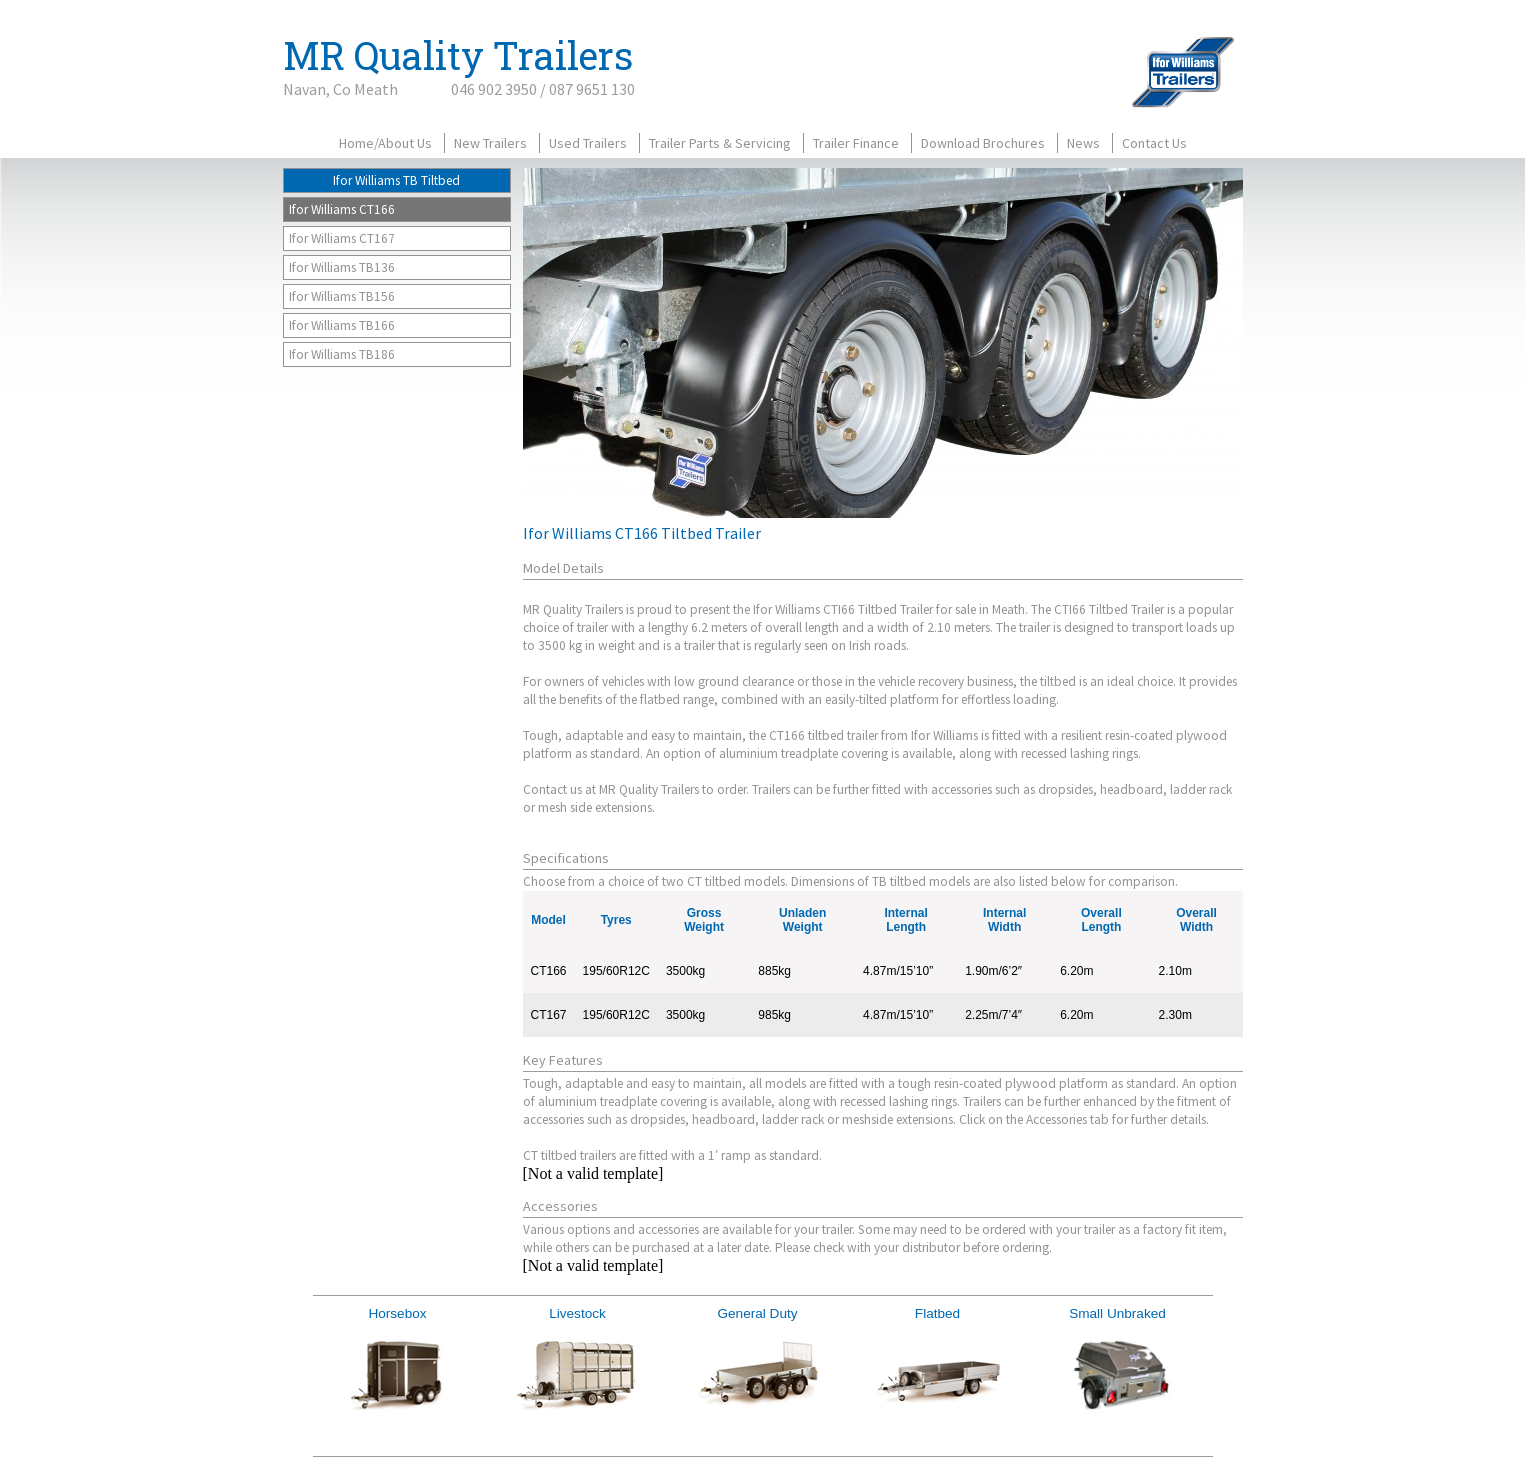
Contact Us (1154, 143)
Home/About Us (385, 143)
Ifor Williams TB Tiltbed (396, 180)
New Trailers (490, 143)
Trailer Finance (856, 143)
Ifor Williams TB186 (342, 354)
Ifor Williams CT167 (342, 238)
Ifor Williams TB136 (342, 267)
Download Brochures (983, 143)
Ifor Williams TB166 (342, 325)
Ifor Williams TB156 (342, 296)
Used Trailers (588, 143)
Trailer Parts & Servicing (720, 143)
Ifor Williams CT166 (342, 209)
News (1083, 143)
